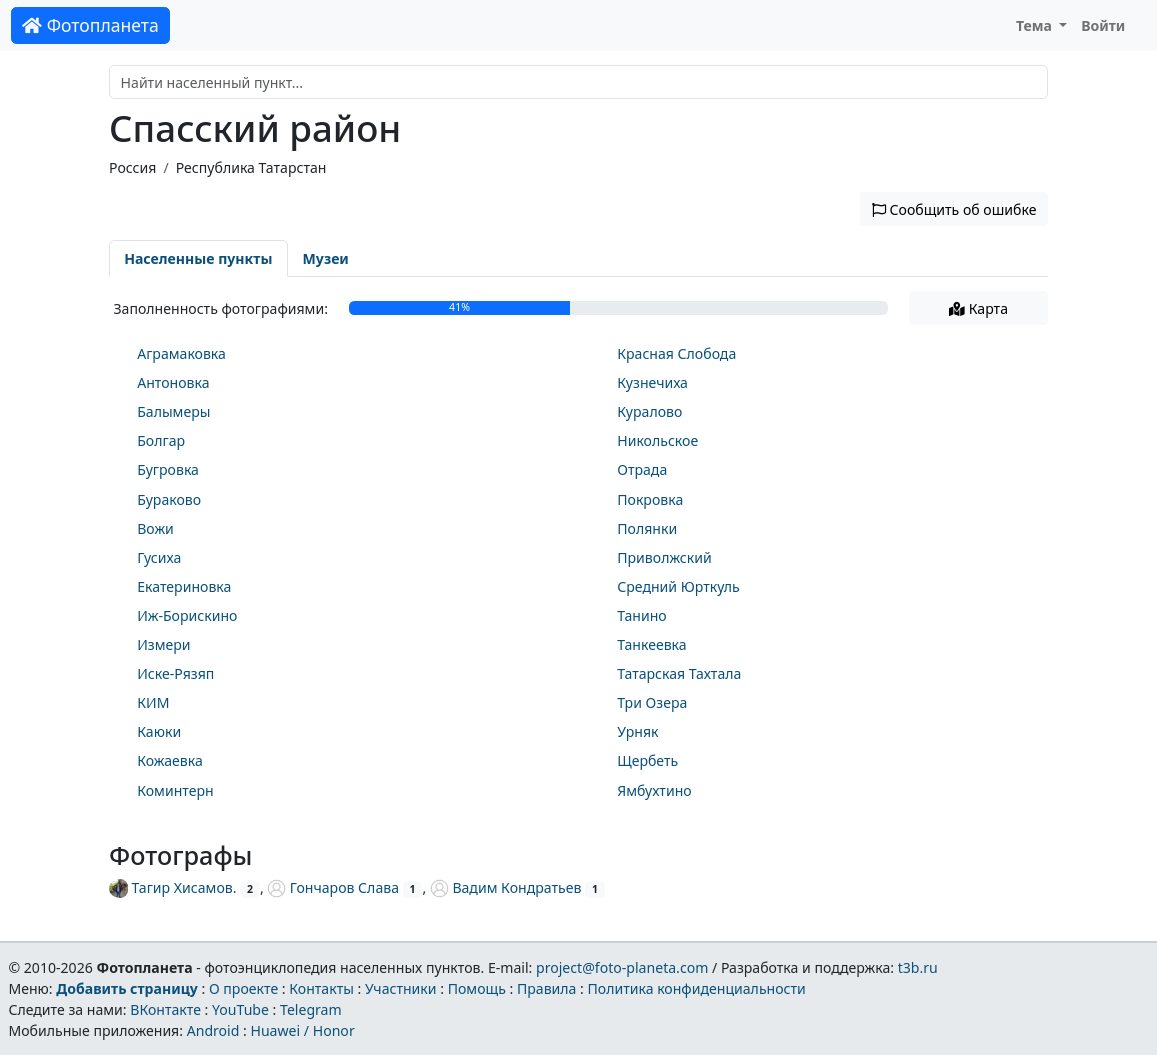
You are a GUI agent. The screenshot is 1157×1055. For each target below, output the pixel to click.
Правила (546, 988)
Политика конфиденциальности (697, 988)
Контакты (321, 988)
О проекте (243, 988)
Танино (642, 615)
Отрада (642, 469)
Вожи (155, 528)
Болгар (161, 440)
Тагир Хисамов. (172, 887)
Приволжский (664, 557)
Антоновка (173, 382)
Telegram (311, 1009)
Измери (163, 644)
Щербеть (647, 760)
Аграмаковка (181, 353)
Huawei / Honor (302, 1030)
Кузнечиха (652, 382)
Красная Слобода (676, 353)
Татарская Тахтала (679, 673)
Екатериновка (184, 586)
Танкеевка (651, 644)
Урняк (637, 731)
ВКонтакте (165, 1009)
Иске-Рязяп (175, 673)
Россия (132, 167)
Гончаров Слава (333, 887)
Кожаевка (170, 760)
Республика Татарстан (251, 167)
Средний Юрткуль (678, 586)
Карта (978, 308)
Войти (1103, 25)
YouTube (240, 1009)
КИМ (153, 702)
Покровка (650, 499)
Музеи (326, 258)
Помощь (477, 988)
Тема (1036, 25)
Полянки (647, 528)
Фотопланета (90, 25)
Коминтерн (175, 790)
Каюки (159, 731)
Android (213, 1030)
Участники (401, 988)
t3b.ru (918, 967)
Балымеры (173, 411)
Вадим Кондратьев (506, 887)
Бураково (169, 499)
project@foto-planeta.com (622, 967)
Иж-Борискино (187, 615)
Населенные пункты (198, 258)
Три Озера (652, 702)
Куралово (649, 411)
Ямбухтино (654, 790)
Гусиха (159, 557)
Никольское (657, 440)
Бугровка (168, 469)
